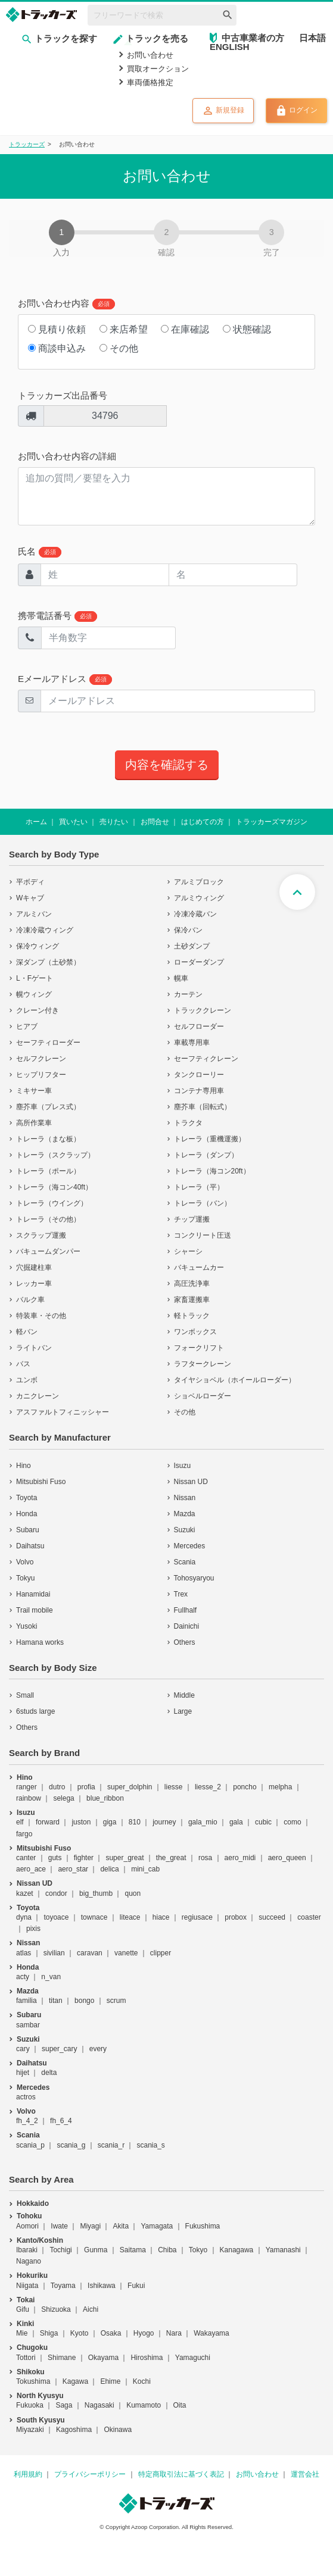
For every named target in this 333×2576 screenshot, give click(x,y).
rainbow (28, 1798)
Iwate (59, 2226)
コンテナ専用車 (199, 1091)
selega (63, 1798)
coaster (308, 1917)
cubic (263, 1822)
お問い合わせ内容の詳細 (67, 456)
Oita (179, 2405)
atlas (23, 1953)
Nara (174, 2333)
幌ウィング (34, 994)
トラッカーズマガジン (271, 822)
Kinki (25, 2324)
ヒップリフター (41, 1075)
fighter (84, 1858)
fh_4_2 (27, 2121)
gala (236, 1822)
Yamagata (157, 2226)
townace (94, 1917)
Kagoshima (74, 2429)
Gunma (95, 2250)
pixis (33, 1928)
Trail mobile (34, 1610)
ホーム (36, 822)
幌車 (181, 978)
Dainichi (187, 1626)
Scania (185, 1562)
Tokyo (198, 2250)
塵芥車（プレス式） (48, 1107)
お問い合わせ (150, 55)
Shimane (62, 2357)
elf (20, 1822)
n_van (51, 1977)
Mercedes (190, 1546)
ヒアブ (27, 1026)
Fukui (136, 2285)
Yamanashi (283, 2250)
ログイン (296, 111)
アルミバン (34, 914)
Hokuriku (32, 2275)
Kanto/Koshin (40, 2240)
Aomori (27, 2226)
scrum (116, 2000)
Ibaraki (27, 2250)
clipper (160, 1953)
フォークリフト (199, 1348)
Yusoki (26, 1626)
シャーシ (188, 1251)
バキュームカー (199, 1267)
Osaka (111, 2333)
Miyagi (90, 2226)
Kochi (142, 2381)
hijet (22, 2072)
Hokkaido (33, 2203)
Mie (21, 2333)
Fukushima (202, 2226)
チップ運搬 (192, 1219)
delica (109, 1869)
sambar (28, 2025)
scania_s (150, 2145)
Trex (181, 1594)
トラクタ (188, 1123)
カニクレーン (37, 1396)
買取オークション (158, 68)
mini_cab (145, 1869)
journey (164, 1822)
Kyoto (79, 2333)
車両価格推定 (150, 82)
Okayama (103, 2357)
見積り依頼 (57, 329)
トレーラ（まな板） (48, 1139)
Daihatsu (30, 1546)
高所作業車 (34, 1123)
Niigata (27, 2285)
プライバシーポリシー (90, 2474)
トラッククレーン (202, 1010)
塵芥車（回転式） (202, 1107)
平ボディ (30, 882)
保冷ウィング (37, 946)
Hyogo (143, 2333)
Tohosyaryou (194, 1578)
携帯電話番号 (57, 616)
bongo (84, 2000)
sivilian (54, 1953)
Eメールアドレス (65, 679)
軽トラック (192, 1316)
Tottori (26, 2357)
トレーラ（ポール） (48, 1171)
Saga (63, 2405)
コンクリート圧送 (202, 1235)
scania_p (30, 2145)
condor (56, 1893)
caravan (89, 1953)
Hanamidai (33, 1594)
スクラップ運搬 (41, 1235)
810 (135, 1822)
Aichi (90, 2309)
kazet (24, 1893)
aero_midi (240, 1858)
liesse (173, 1787)
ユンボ (27, 1380)
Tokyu (25, 1578)
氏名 (39, 552)
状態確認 (247, 329)
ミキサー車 (34, 1091)
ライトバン (34, 1348)
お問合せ (155, 822)
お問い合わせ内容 (66, 303)
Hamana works (40, 1642)
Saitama (133, 2250)
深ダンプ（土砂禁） (48, 962)
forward (48, 1822)
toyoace (56, 1917)
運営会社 (305, 2474)
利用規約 (28, 2474)
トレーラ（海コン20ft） (212, 1171)
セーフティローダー (48, 1042)
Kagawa (75, 2381)
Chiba (167, 2250)
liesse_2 (208, 1787)
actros (26, 2097)
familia (26, 2000)
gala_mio (202, 1822)
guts (55, 1858)
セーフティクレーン (206, 1058)
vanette (126, 1953)
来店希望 (123, 329)
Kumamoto (143, 2405)
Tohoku (29, 2216)
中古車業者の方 (253, 38)
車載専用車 (192, 1042)
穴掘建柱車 (34, 1267)
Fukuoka (29, 2405)
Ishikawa (102, 2285)
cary (23, 2049)
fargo (24, 1834)
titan (56, 2000)
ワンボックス (195, 1332)
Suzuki (184, 1530)
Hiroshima (146, 2357)
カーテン (188, 994)
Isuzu (182, 1465)
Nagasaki (99, 2405)
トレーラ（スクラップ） (55, 1155)
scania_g (71, 2145)
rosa (205, 1858)
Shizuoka (55, 2309)
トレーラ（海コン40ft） (54, 1187)
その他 (118, 348)
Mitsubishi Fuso (41, 1482)
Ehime (110, 2381)
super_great (124, 1858)
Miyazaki (30, 2429)
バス (23, 1364)
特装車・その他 (41, 1316)
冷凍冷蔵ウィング (44, 930)
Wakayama (211, 2333)
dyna (24, 1917)
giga (110, 1822)
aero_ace (31, 1869)
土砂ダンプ (192, 946)
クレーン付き (37, 1010)
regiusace (197, 1917)
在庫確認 (185, 329)
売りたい (113, 822)
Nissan (185, 1498)
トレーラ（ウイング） (52, 1203)
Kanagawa (237, 2250)
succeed (272, 1917)
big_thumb (96, 1893)
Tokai (26, 2300)
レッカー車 (34, 1283)
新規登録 (223, 111)
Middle (184, 1695)
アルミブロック (199, 882)
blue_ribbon (105, 1798)
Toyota (26, 1498)
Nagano (28, 2261)
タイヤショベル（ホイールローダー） (234, 1380)
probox (236, 1917)
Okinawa (118, 2429)
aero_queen (287, 1858)
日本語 (312, 38)
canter (26, 1858)
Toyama (63, 2285)
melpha (280, 1787)
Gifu (22, 2309)
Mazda (184, 1514)
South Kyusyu (41, 2420)
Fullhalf (185, 1610)
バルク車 (30, 1299)
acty (22, 1977)
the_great (171, 1858)
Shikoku (31, 2372)
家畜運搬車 (192, 1299)
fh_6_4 (61, 2121)
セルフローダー (199, 1026)
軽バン (27, 1332)
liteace (130, 1917)
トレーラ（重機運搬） (209, 1139)
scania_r (111, 2145)
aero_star (73, 1869)
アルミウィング (199, 898)
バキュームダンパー (48, 1251)
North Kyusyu (40, 2396)
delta (49, 2072)
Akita (121, 2226)
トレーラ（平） (199, 1187)
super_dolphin (129, 1787)
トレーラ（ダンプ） (206, 1155)
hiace (161, 1917)
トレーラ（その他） (48, 1219)
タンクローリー (199, 1075)
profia (86, 1787)
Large (183, 1711)
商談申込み (57, 348)
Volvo (24, 1562)
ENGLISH (230, 47)
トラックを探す (59, 38)
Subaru (27, 1530)
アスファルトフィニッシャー (62, 1412)
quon (133, 1893)
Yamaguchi (192, 2357)
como (292, 1822)
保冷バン (188, 930)
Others (184, 1642)
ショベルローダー (202, 1396)
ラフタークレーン (202, 1364)
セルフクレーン (41, 1058)
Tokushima (33, 2381)
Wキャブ (30, 898)
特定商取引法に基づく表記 (181, 2474)
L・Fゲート (34, 978)
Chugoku (32, 2347)
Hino (23, 1465)
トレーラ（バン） (202, 1203)
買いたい (73, 822)
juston (81, 1822)
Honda (26, 1514)
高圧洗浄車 (192, 1283)
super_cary (59, 2049)
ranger (26, 1787)
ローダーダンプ (199, 962)
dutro (57, 1787)
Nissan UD (191, 1482)
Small (25, 1695)
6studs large (35, 1711)
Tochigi (60, 2250)
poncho (244, 1787)
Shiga (49, 2333)
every (98, 2049)
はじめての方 (202, 822)
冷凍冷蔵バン (195, 914)
